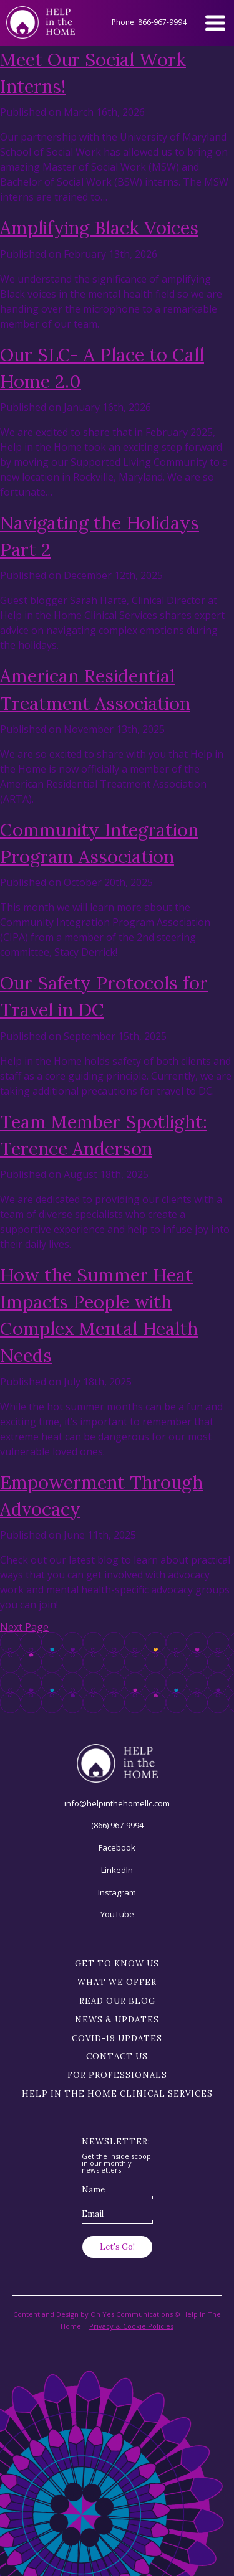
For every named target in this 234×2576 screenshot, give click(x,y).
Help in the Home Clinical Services (117, 2093)
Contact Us (117, 2056)
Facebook (117, 1847)
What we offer (117, 1982)
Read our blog (117, 2001)
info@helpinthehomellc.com (117, 1803)
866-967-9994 (162, 22)
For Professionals (117, 2075)
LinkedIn (117, 1869)
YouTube (117, 1914)
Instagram (117, 1892)
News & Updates (117, 2019)
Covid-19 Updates (117, 2038)
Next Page (24, 1627)
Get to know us (117, 1963)
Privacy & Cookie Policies (131, 2326)
